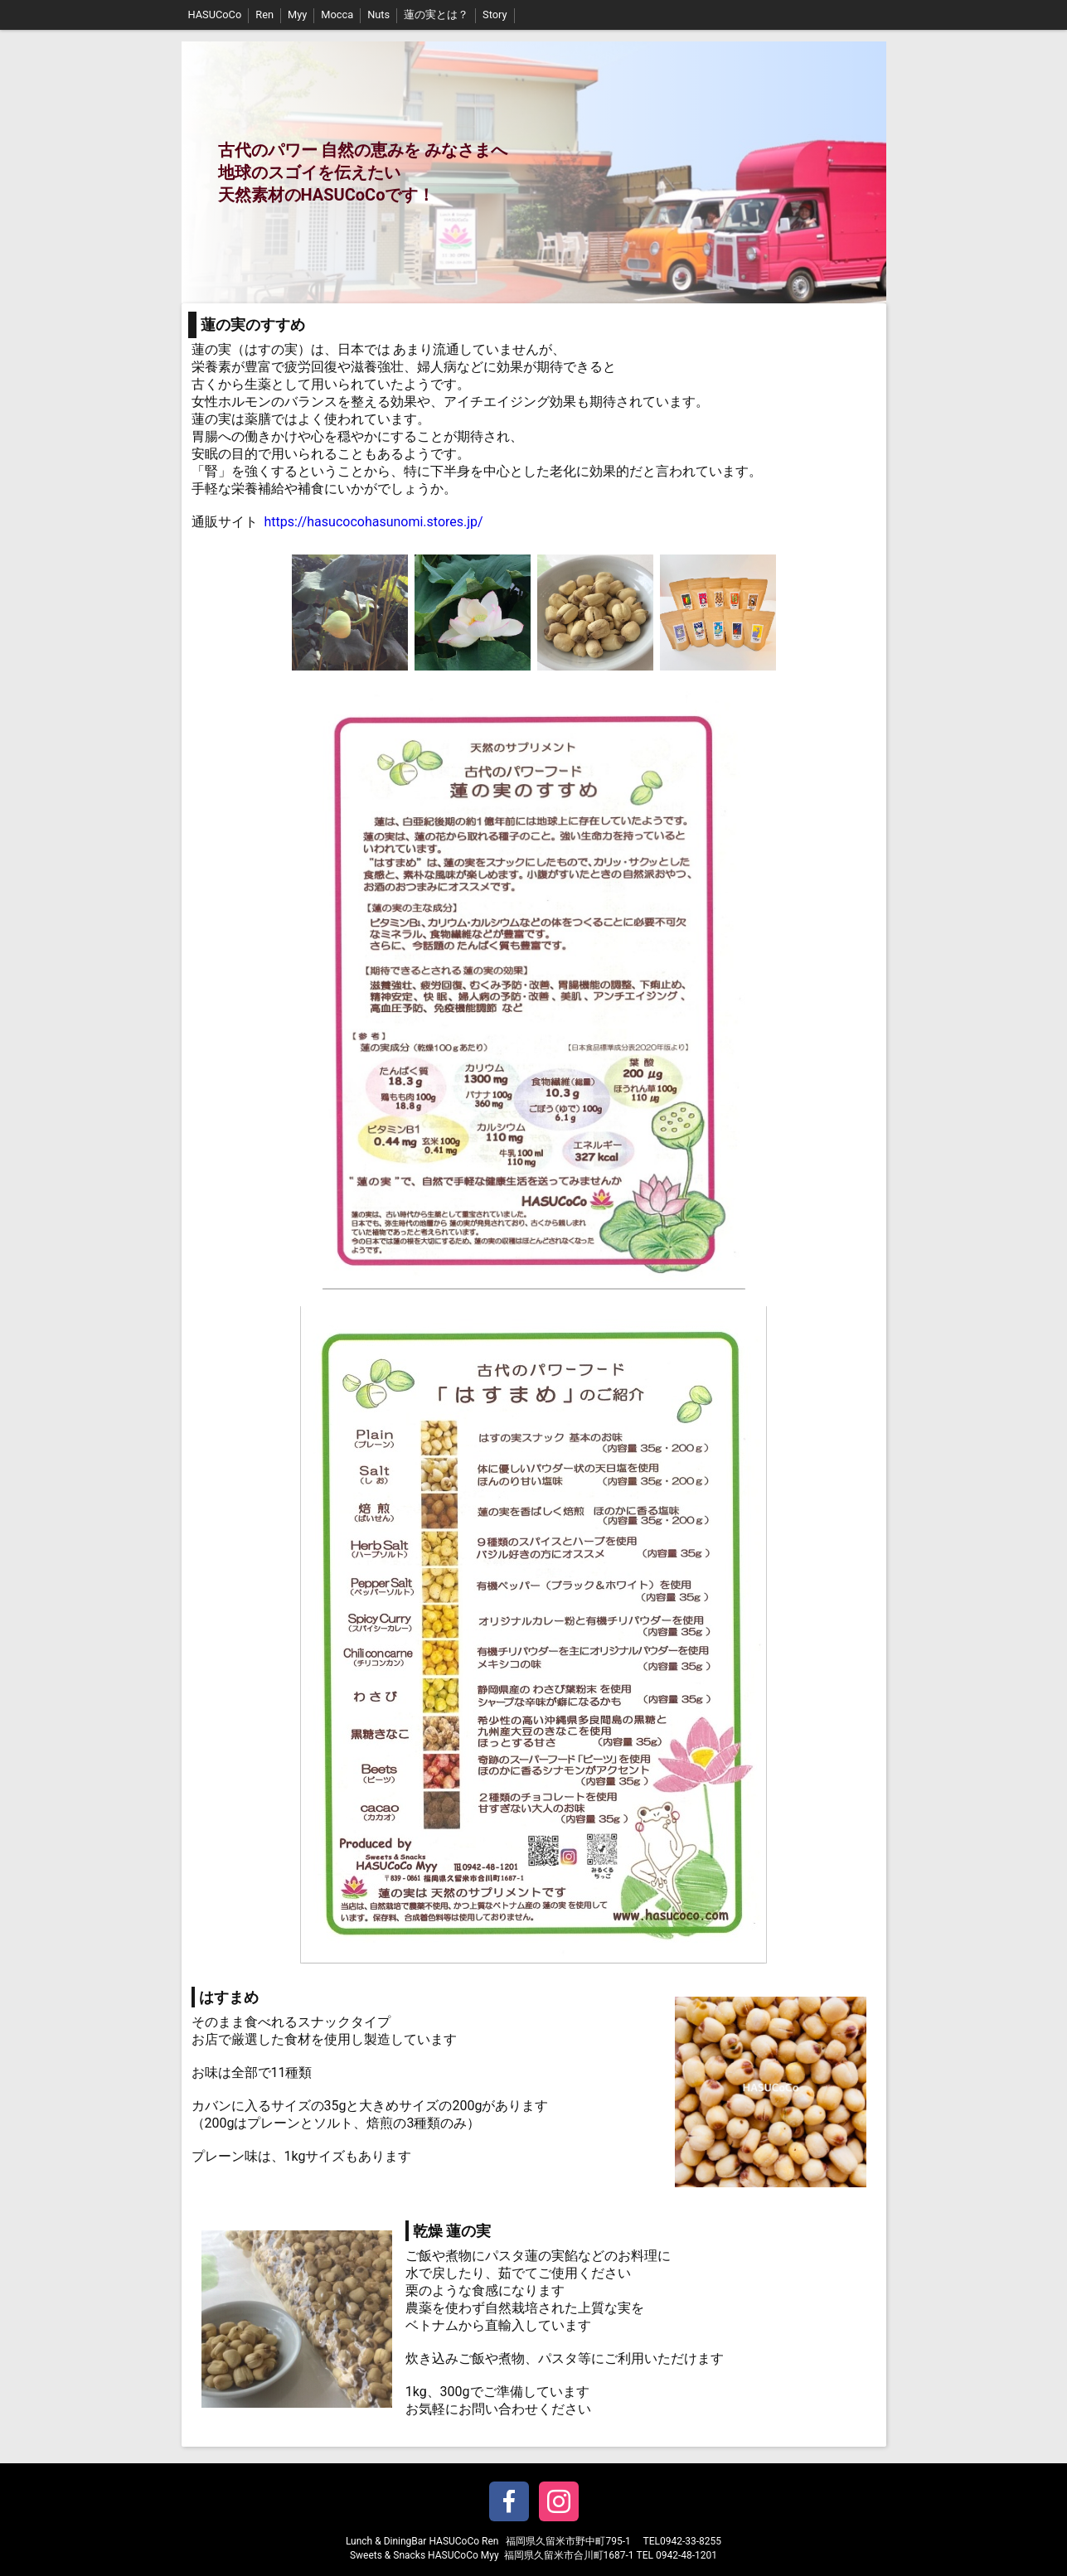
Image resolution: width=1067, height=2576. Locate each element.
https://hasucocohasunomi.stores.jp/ (373, 522)
